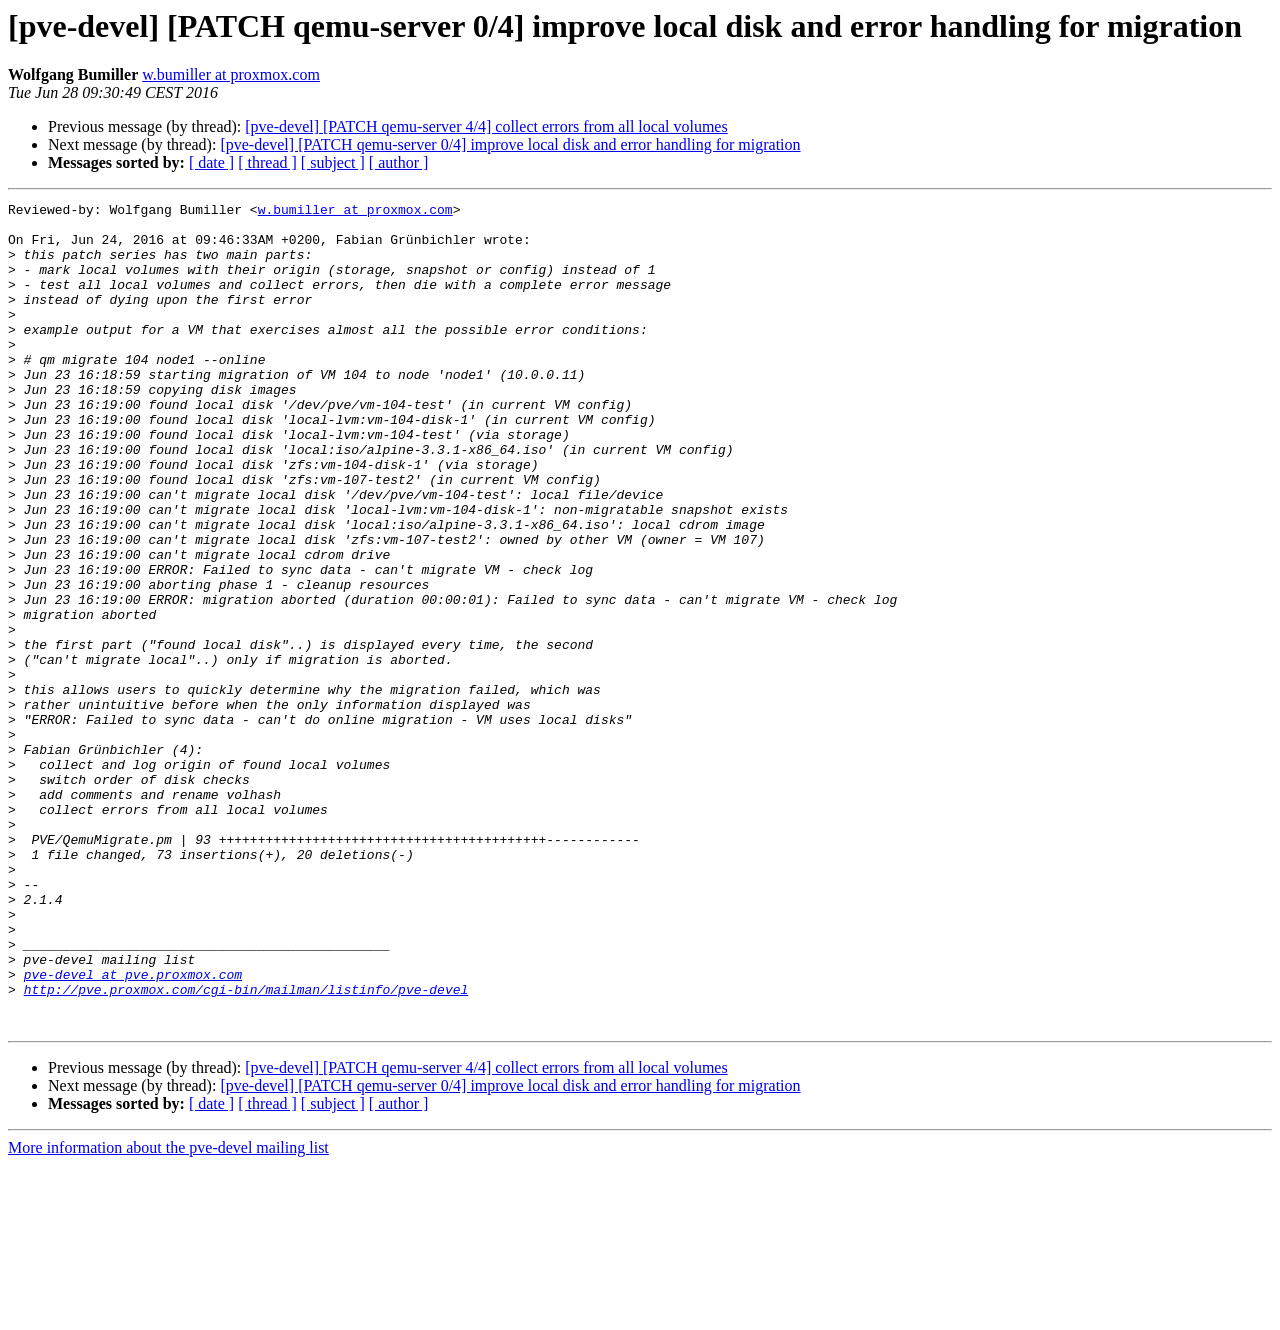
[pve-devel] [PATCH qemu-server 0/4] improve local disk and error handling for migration (510, 144)
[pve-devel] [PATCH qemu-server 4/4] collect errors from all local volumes (486, 126)
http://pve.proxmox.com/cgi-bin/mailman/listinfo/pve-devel (246, 1148)
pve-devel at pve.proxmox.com (133, 1130)
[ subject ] (333, 162)
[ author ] (399, 162)
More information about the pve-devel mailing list (168, 1312)
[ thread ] (267, 162)
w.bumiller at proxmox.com (231, 74)
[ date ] (211, 162)
